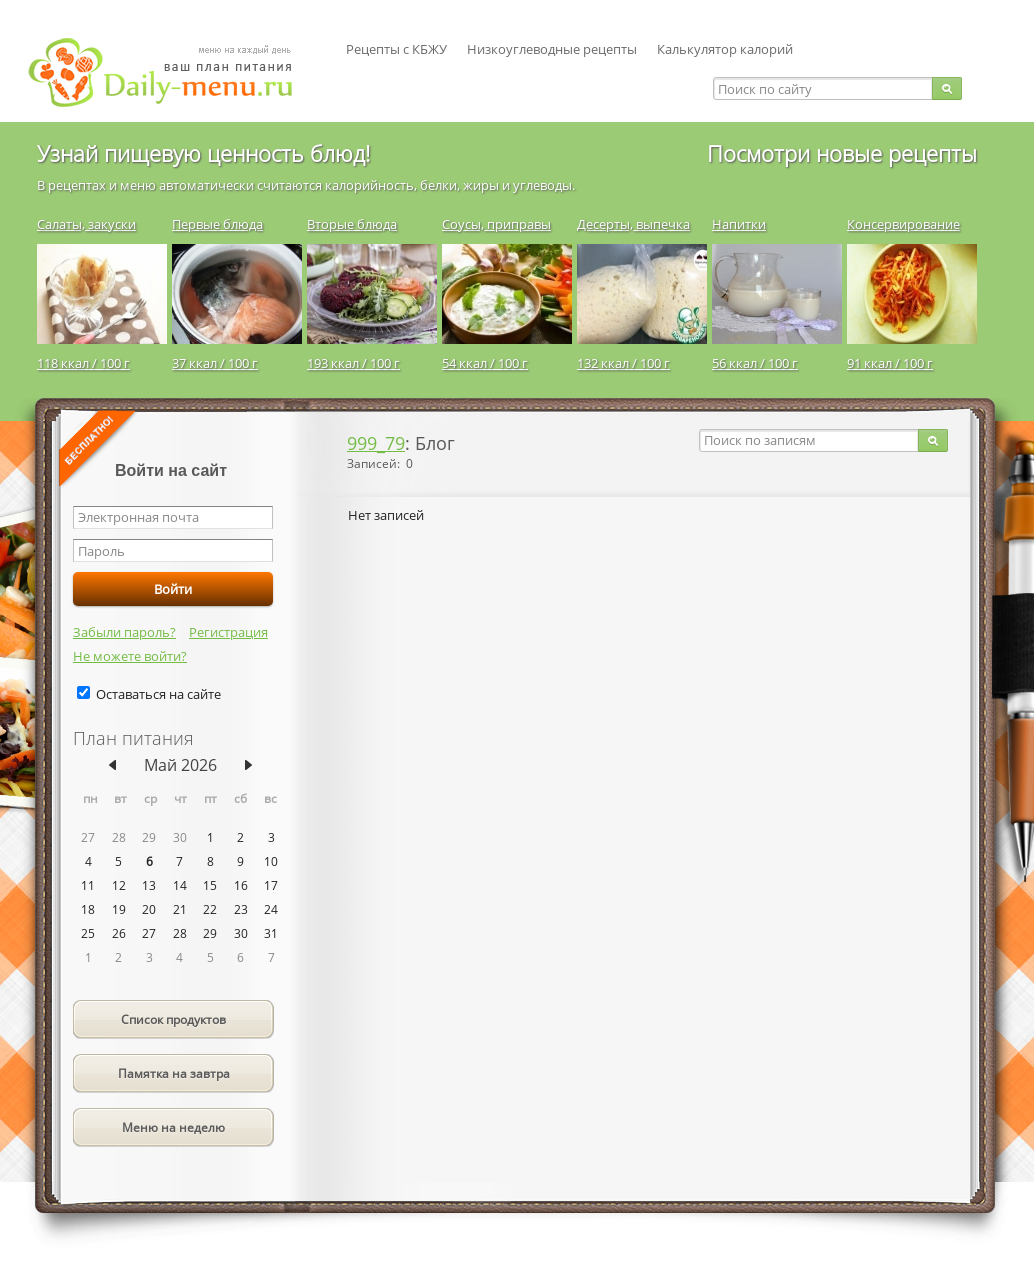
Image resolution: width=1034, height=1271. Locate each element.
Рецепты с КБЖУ (396, 49)
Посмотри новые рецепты (842, 153)
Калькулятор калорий (725, 49)
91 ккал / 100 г (890, 363)
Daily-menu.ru (173, 72)
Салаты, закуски (86, 224)
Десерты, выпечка (633, 224)
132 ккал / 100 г (623, 363)
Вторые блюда (352, 224)
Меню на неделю (173, 1127)
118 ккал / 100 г (83, 363)
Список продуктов (173, 1019)
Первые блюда (217, 224)
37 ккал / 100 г (215, 363)
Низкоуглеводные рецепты (552, 49)
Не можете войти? (130, 656)
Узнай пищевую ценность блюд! (203, 153)
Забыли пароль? (124, 632)
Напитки (739, 224)
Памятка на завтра (174, 1073)
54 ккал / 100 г (485, 363)
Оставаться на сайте (158, 694)
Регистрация (228, 632)
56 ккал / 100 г (755, 363)
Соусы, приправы (496, 224)
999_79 (376, 443)
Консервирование (903, 224)
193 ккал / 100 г (353, 363)
